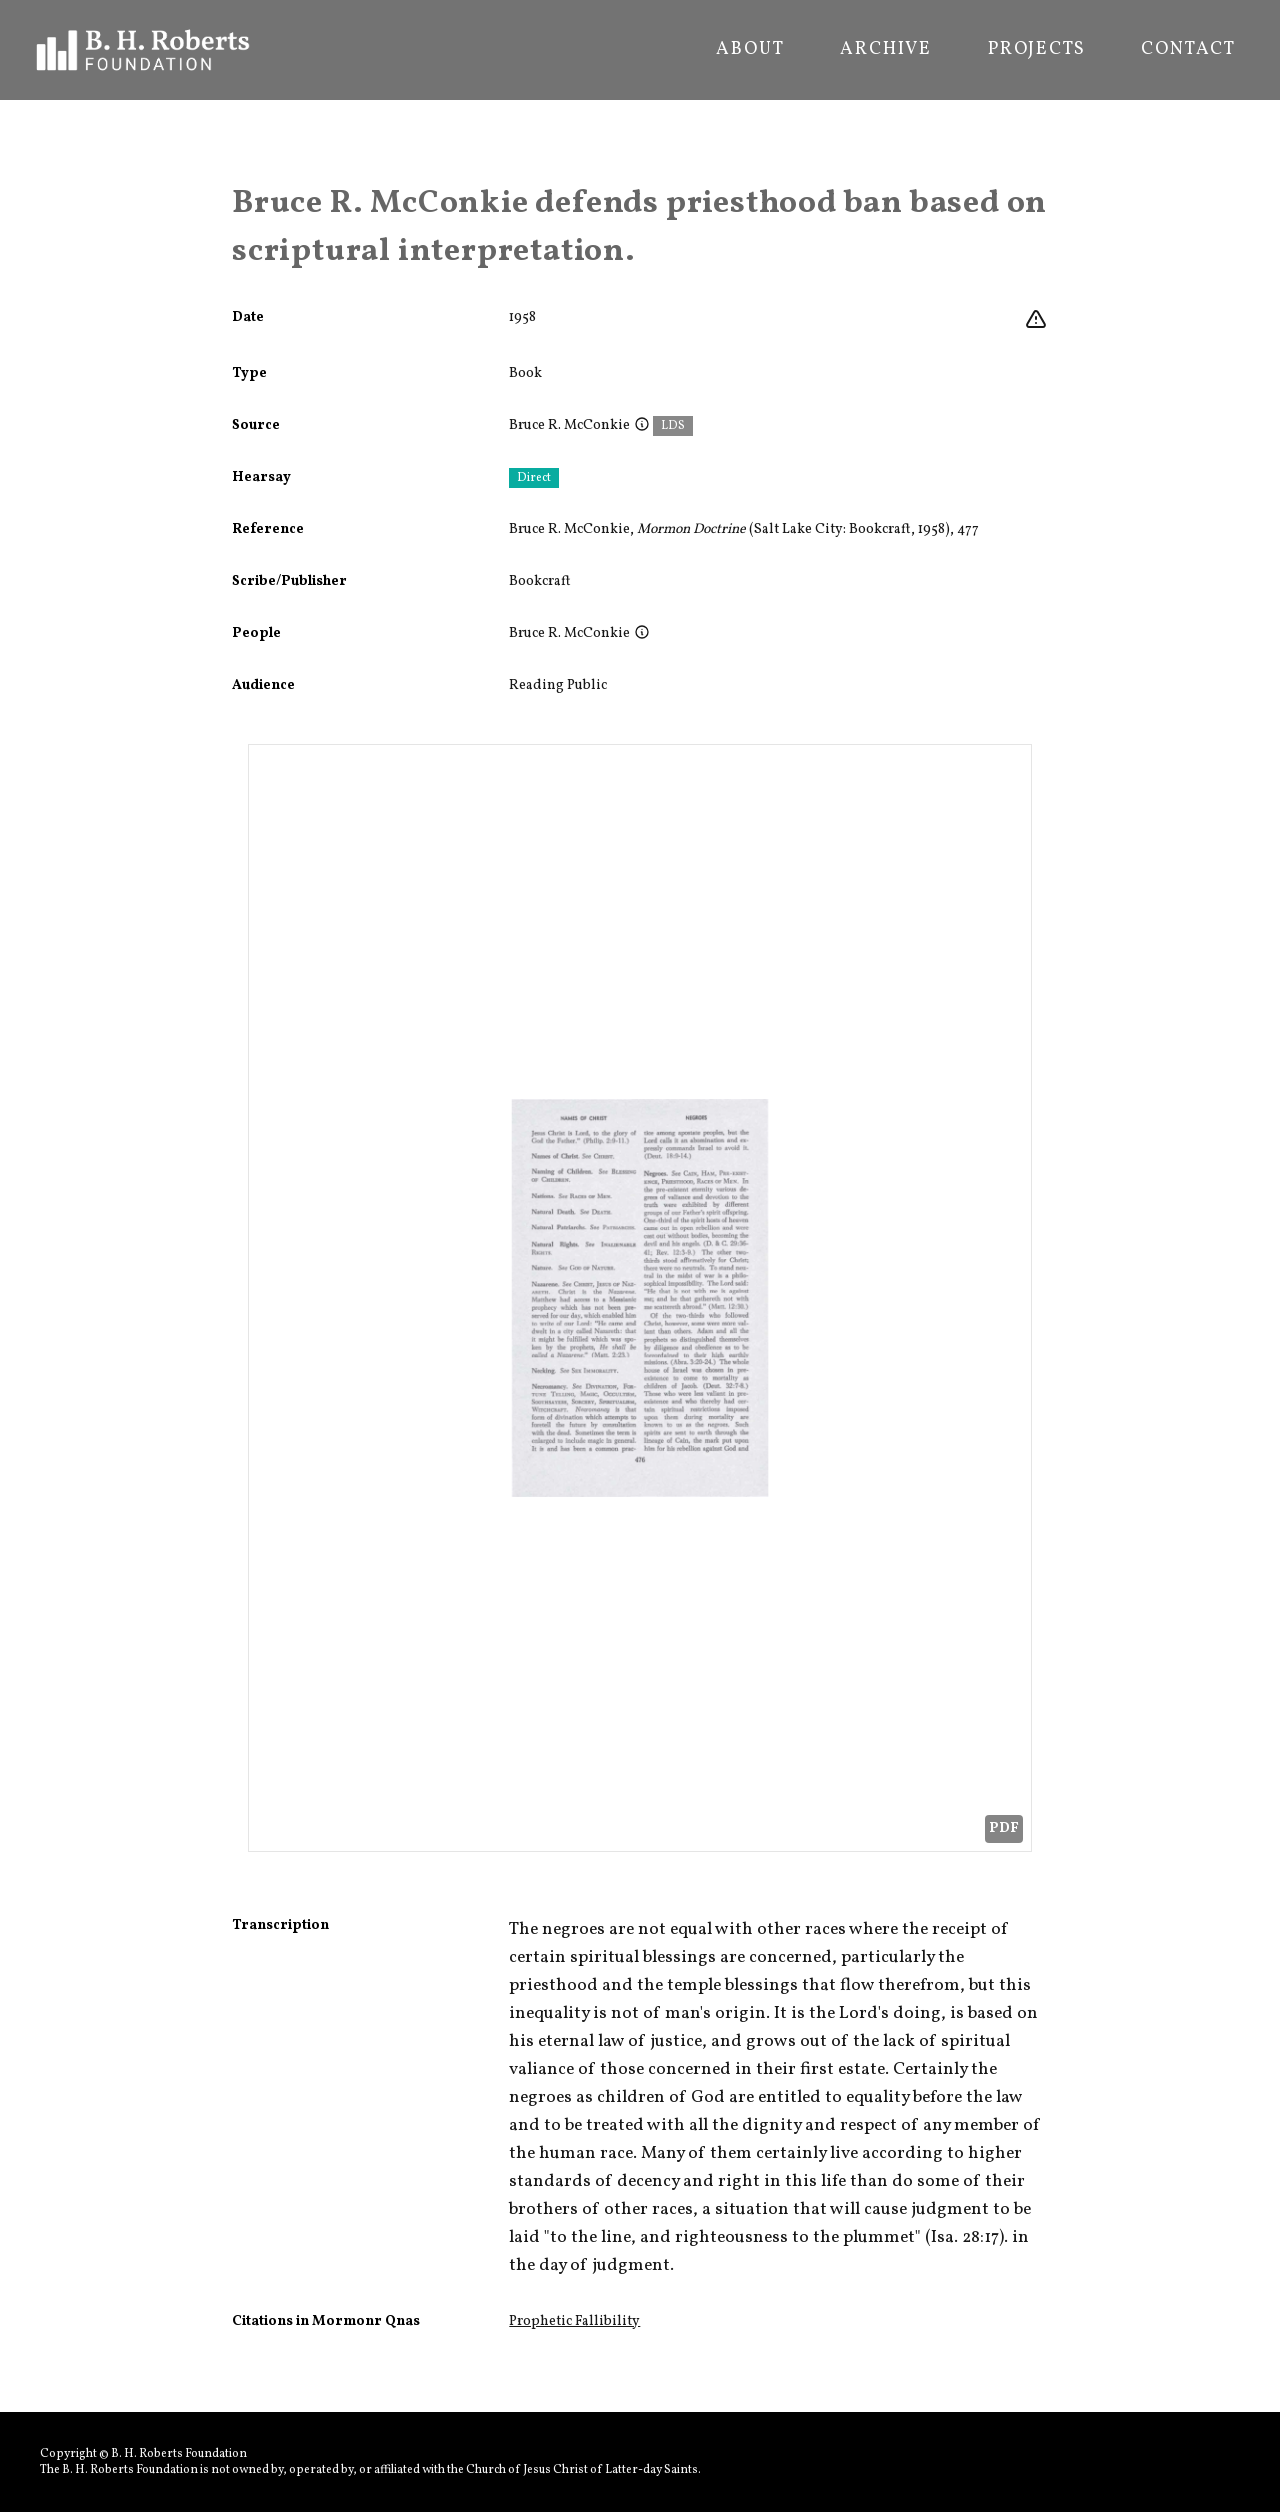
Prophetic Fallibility (574, 2321)
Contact (1188, 50)
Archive (886, 50)
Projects (1036, 50)
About (750, 50)
